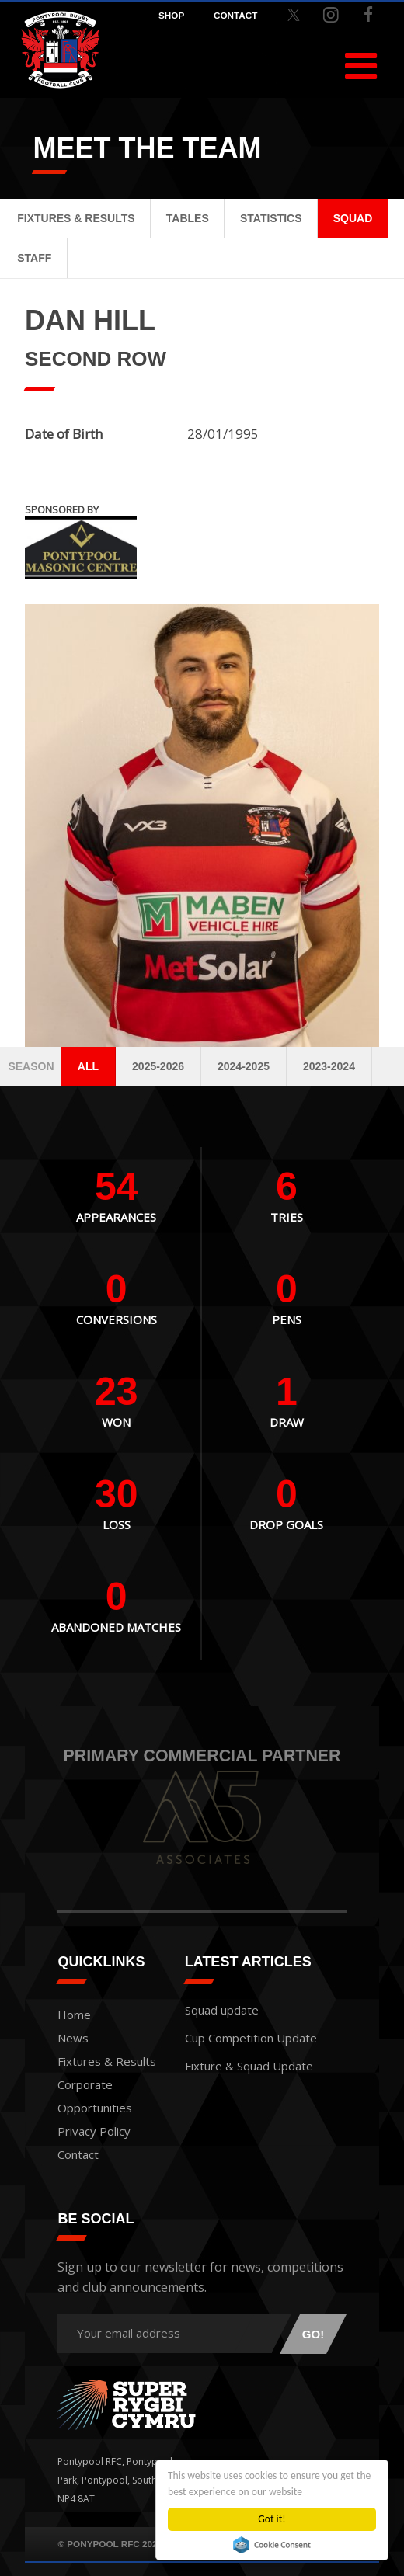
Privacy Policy (94, 2131)
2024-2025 (244, 1066)
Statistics (271, 218)
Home (74, 2014)
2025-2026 (158, 1066)
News (73, 2038)
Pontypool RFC (61, 50)
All (88, 1066)
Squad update (222, 2010)
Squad (353, 218)
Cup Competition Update (251, 2038)
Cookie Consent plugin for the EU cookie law (272, 2544)
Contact (78, 2154)
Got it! (271, 2519)
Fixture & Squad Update (249, 2066)
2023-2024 (329, 1066)
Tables (187, 218)
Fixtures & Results (75, 218)
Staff (34, 258)
